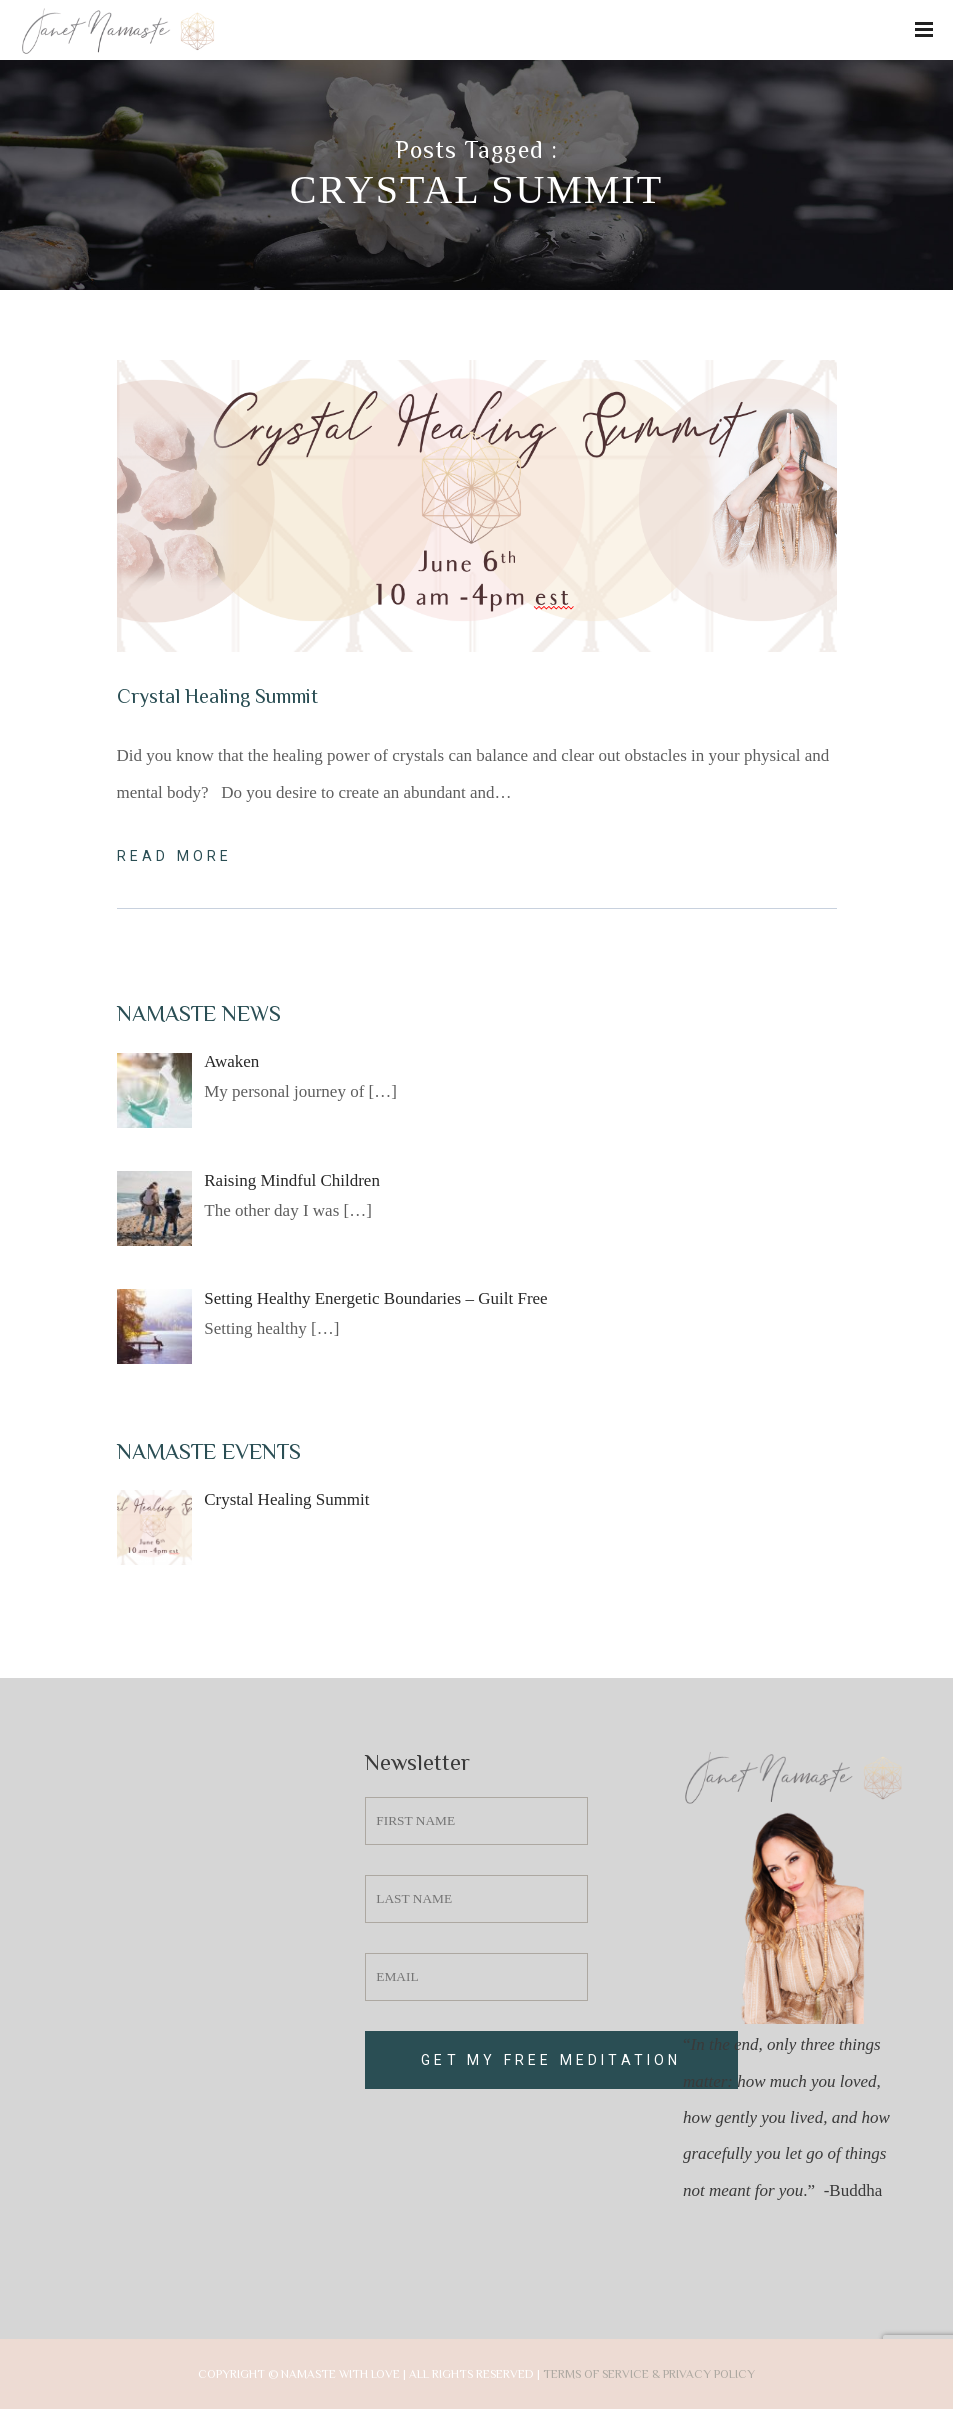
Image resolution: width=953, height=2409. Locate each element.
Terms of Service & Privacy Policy (649, 2374)
